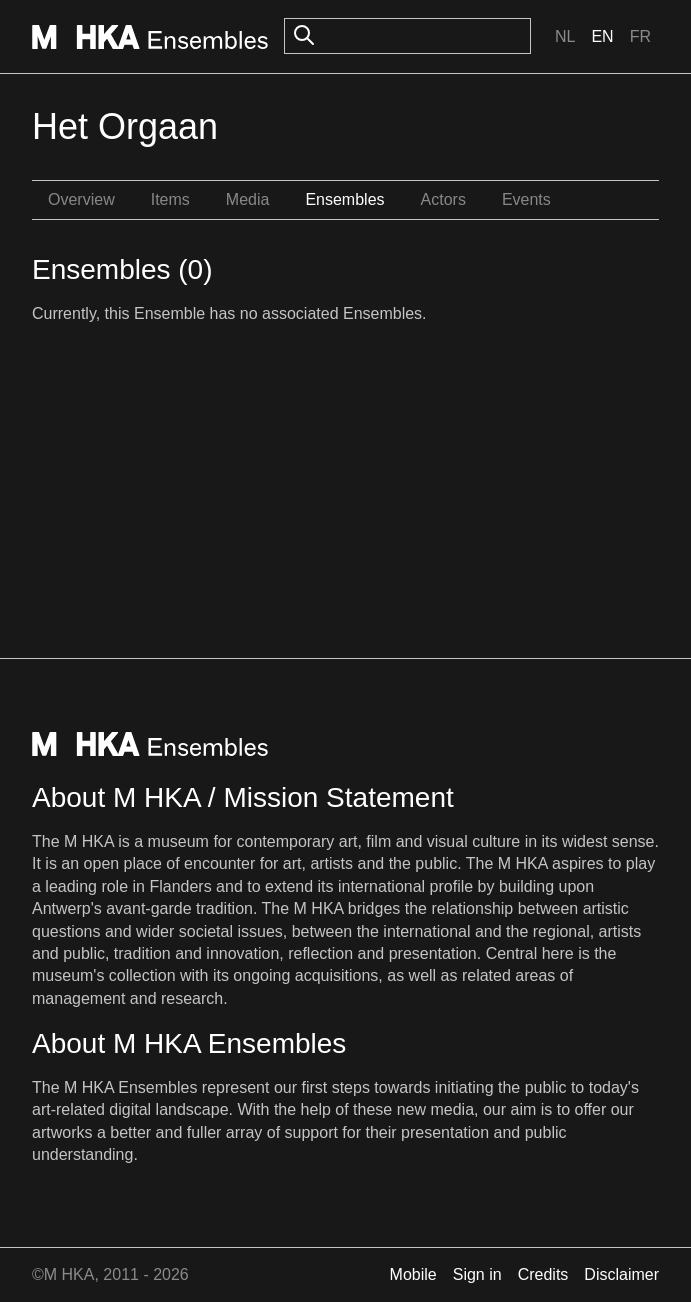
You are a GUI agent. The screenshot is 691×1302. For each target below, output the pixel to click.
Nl (565, 36)
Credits (543, 1274)
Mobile (413, 1274)
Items (170, 199)
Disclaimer (621, 1274)
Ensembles (344, 199)
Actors (443, 199)
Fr (640, 36)
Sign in (477, 1274)
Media (248, 199)
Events (526, 199)
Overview (81, 199)
